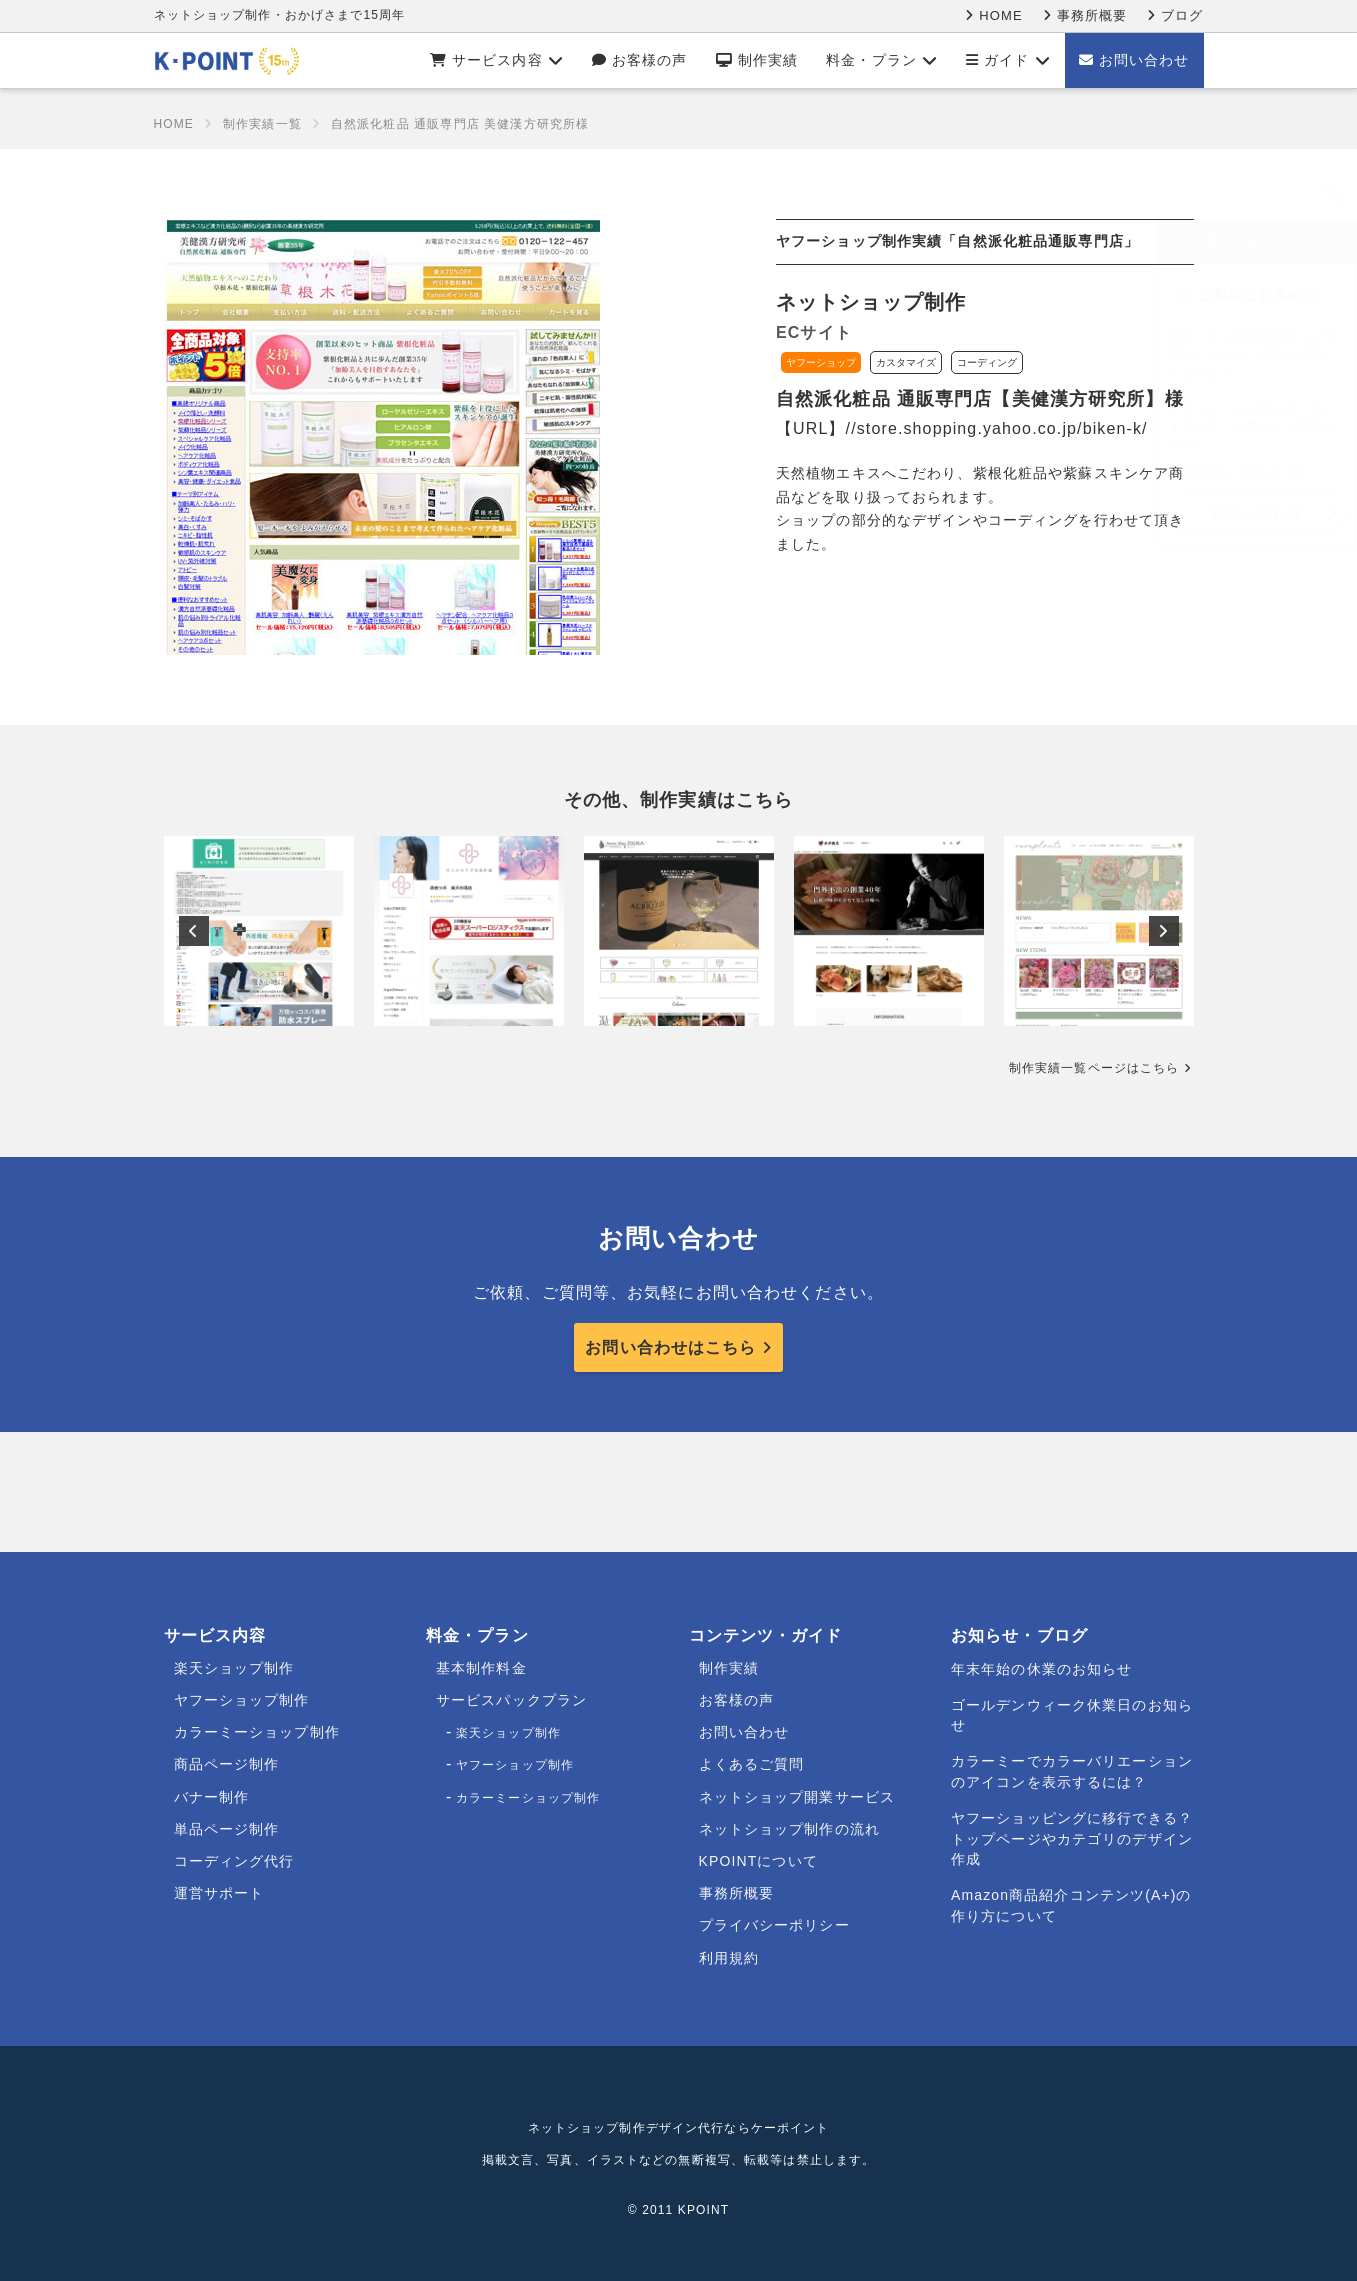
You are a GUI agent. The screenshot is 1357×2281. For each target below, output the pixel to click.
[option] (259, 931)
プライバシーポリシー (774, 1925)
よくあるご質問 (752, 1764)
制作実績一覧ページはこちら (1094, 1068)
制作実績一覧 (262, 124)
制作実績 (757, 60)
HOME (993, 15)
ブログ (1175, 15)
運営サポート (219, 1893)
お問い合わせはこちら (670, 1347)
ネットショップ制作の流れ (789, 1829)
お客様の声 (640, 60)
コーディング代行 (234, 1861)
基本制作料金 (481, 1668)
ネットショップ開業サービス (797, 1797)
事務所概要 (1085, 15)
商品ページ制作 (227, 1764)
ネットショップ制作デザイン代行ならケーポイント (679, 2128)
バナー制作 (212, 1797)
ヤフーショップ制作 (242, 1700)
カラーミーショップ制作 (257, 1732)
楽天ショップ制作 (234, 1668)
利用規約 (729, 1958)
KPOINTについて (758, 1861)
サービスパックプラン (511, 1700)
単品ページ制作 (227, 1829)
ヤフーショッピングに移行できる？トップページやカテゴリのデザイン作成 (1072, 1839)
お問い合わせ (1134, 60)
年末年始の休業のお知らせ (1041, 1669)
